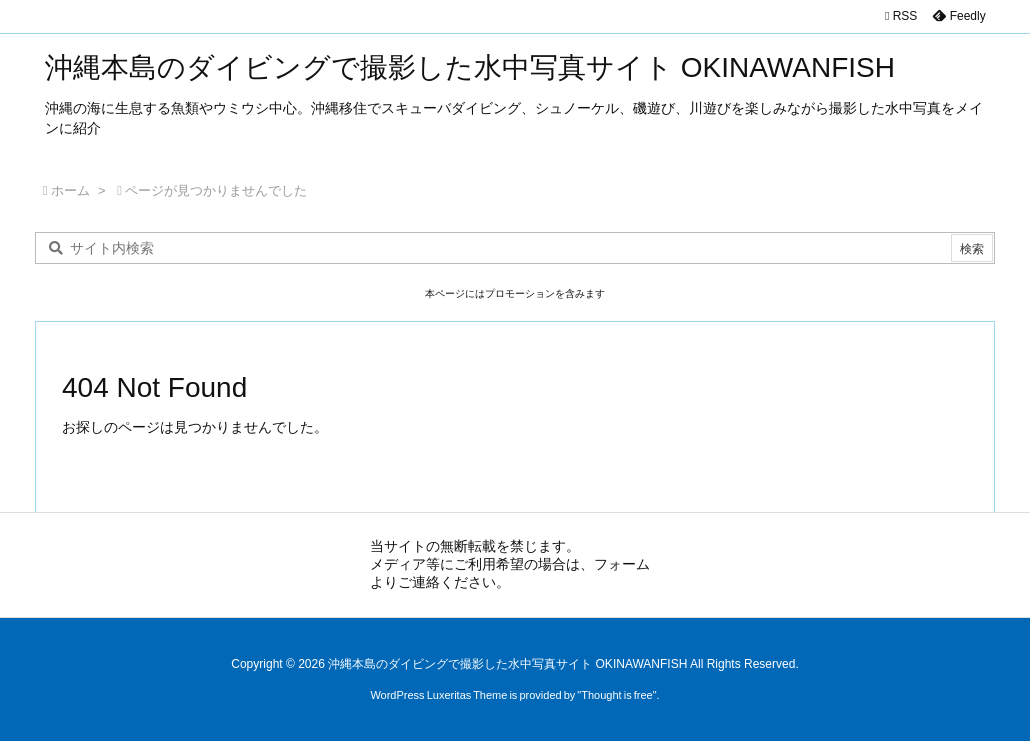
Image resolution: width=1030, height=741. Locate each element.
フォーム (622, 564)
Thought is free (616, 695)
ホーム (70, 190)
